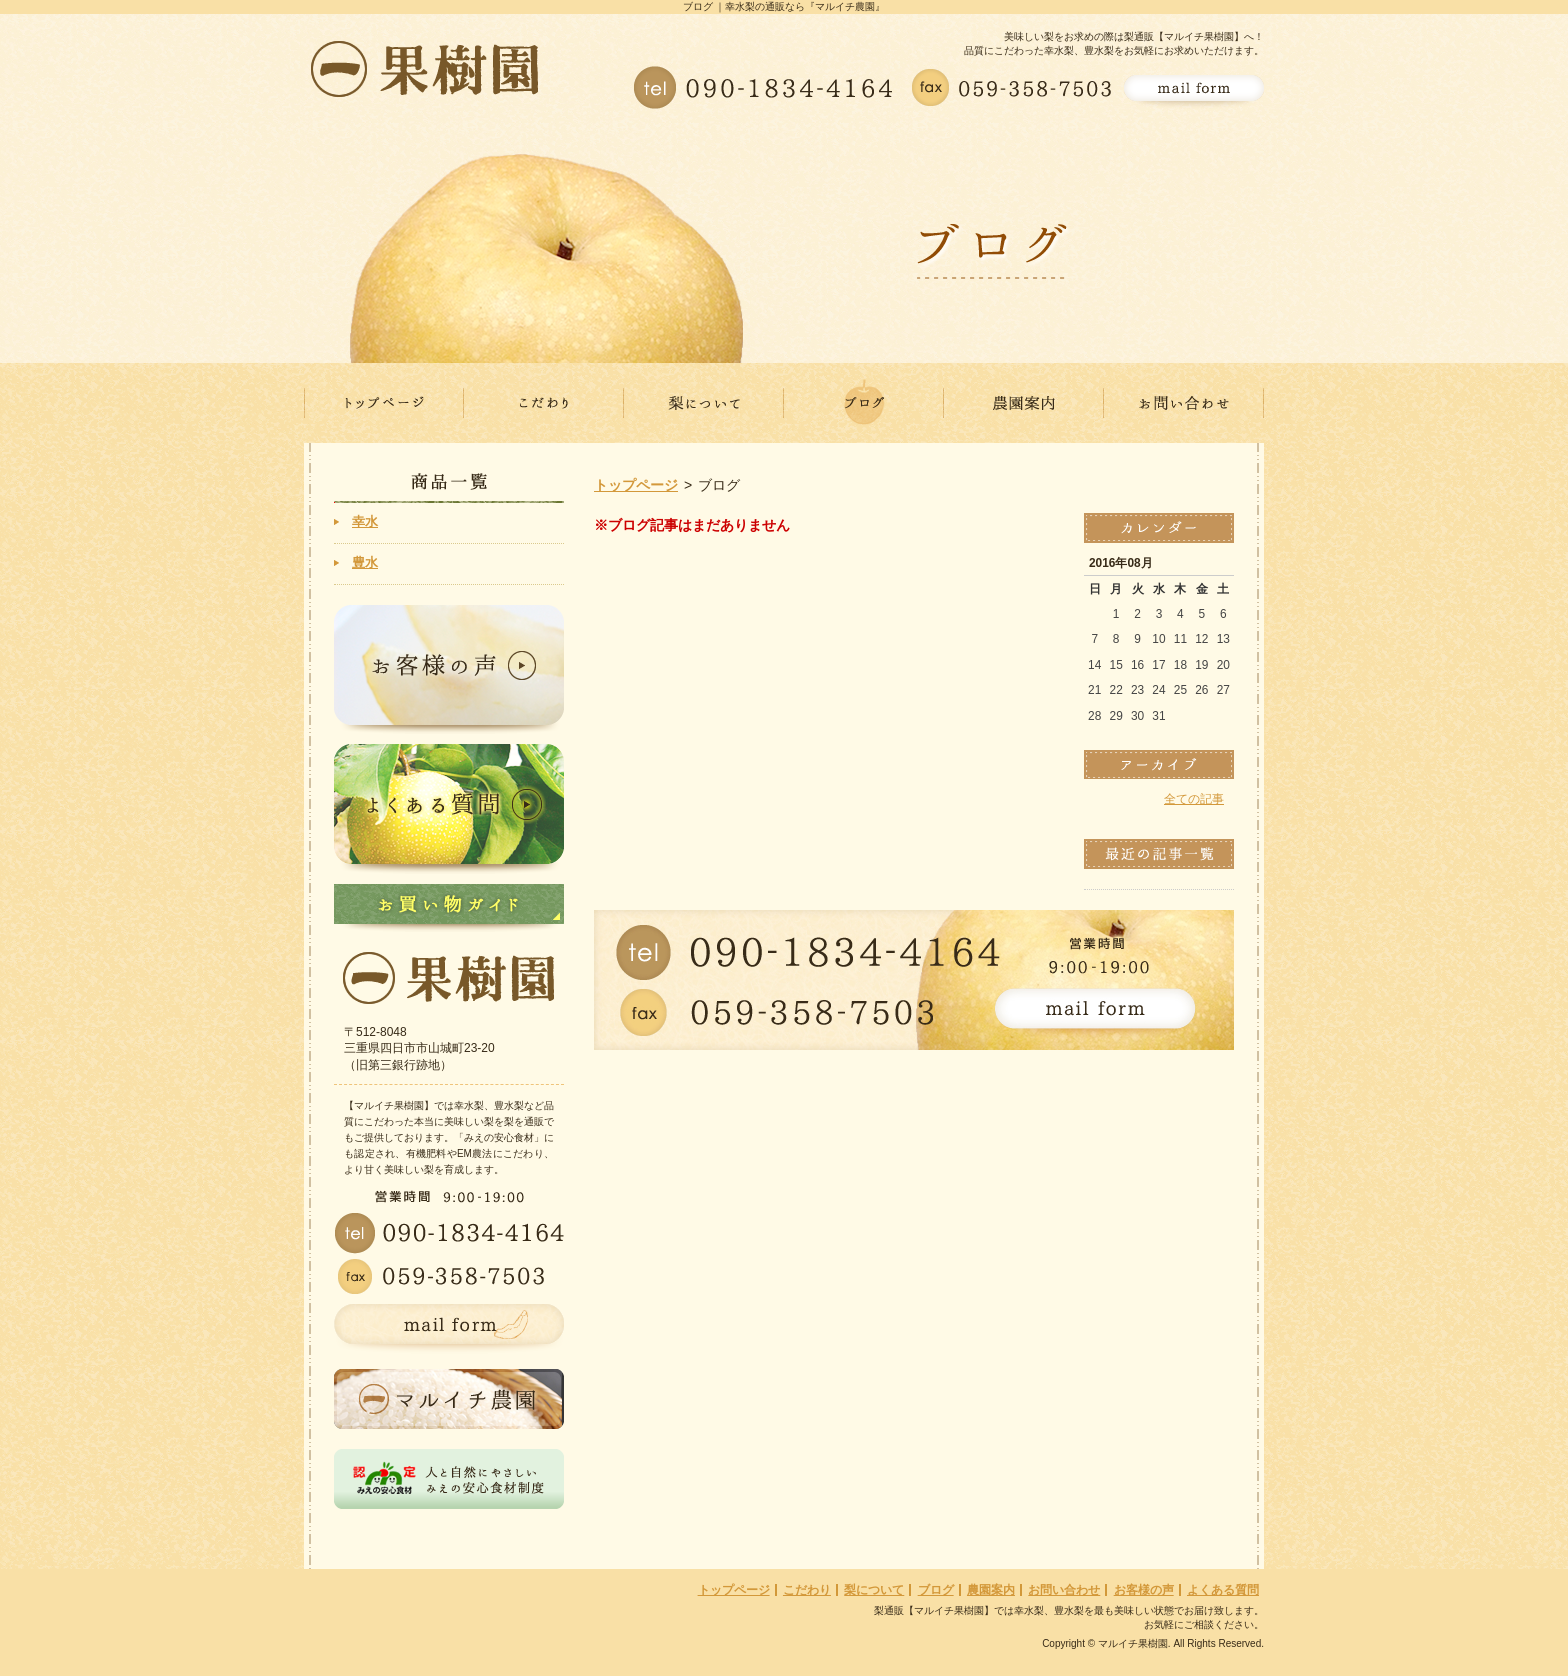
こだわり (807, 1590)
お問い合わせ (1064, 1590)
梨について (874, 1590)
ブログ (936, 1590)
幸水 (365, 521)
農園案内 (991, 1590)
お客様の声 (1144, 1590)
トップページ (636, 485)
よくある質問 (1223, 1590)
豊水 (365, 562)
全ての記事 (1194, 799)
